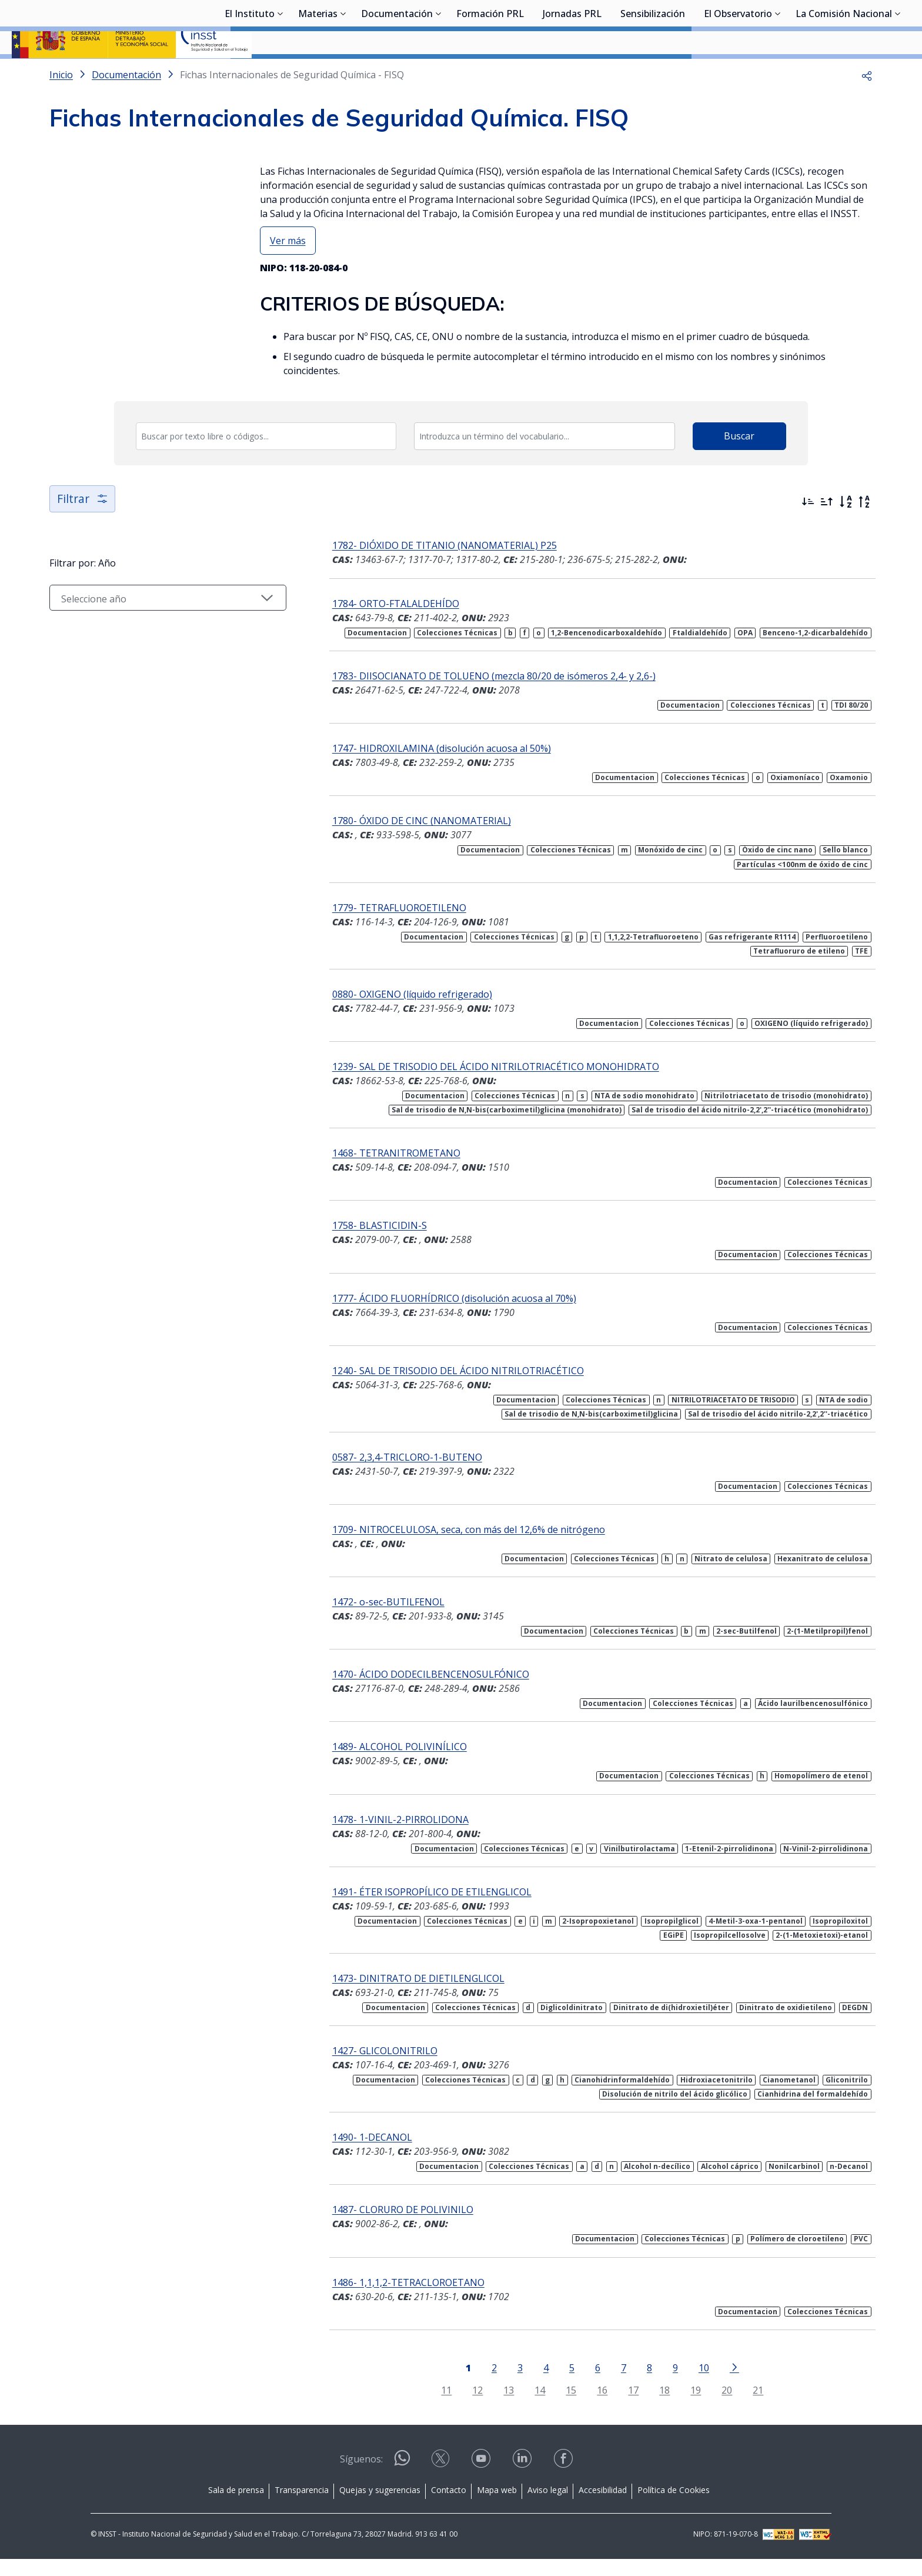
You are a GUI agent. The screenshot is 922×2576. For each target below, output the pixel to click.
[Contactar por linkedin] (523, 2479)
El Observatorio (738, 73)
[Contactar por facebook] (564, 2479)
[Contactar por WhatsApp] (402, 2479)
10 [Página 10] (688, 2384)
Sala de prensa (236, 2506)
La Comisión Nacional (844, 73)
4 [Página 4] (530, 2384)
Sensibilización (652, 73)
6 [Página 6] (581, 2384)
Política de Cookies (673, 2506)
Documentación (397, 73)
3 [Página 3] (504, 2384)
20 (711, 2407)
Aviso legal (547, 2506)
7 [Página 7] (607, 2384)
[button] (867, 106)
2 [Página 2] (478, 2384)
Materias (318, 73)
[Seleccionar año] (152, 628)
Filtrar (83, 530)
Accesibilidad (603, 2506)
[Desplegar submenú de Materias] (343, 72)
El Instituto (250, 73)
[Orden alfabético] (845, 533)
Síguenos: (361, 2476)
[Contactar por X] (442, 2479)
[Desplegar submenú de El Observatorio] (778, 72)
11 (431, 2407)
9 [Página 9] (659, 2384)
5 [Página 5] (556, 2384)
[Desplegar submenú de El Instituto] (280, 72)
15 (555, 2407)
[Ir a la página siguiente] (718, 2384)
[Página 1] (452, 2384)
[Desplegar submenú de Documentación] (439, 72)
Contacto (448, 2506)
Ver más (288, 271)
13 (493, 2407)
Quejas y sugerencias (379, 2506)
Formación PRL (490, 73)
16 (587, 2407)
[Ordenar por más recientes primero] (808, 533)
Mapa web (497, 2506)
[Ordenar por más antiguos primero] (827, 533)
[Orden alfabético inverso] (864, 533)
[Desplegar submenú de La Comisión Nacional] (898, 72)
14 (524, 2407)
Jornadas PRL (572, 73)
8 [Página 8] (633, 2384)
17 (618, 2407)
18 (649, 2407)
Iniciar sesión (866, 26)
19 (680, 2407)
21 (742, 2407)
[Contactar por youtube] (482, 2479)
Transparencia (302, 2506)
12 (462, 2407)
